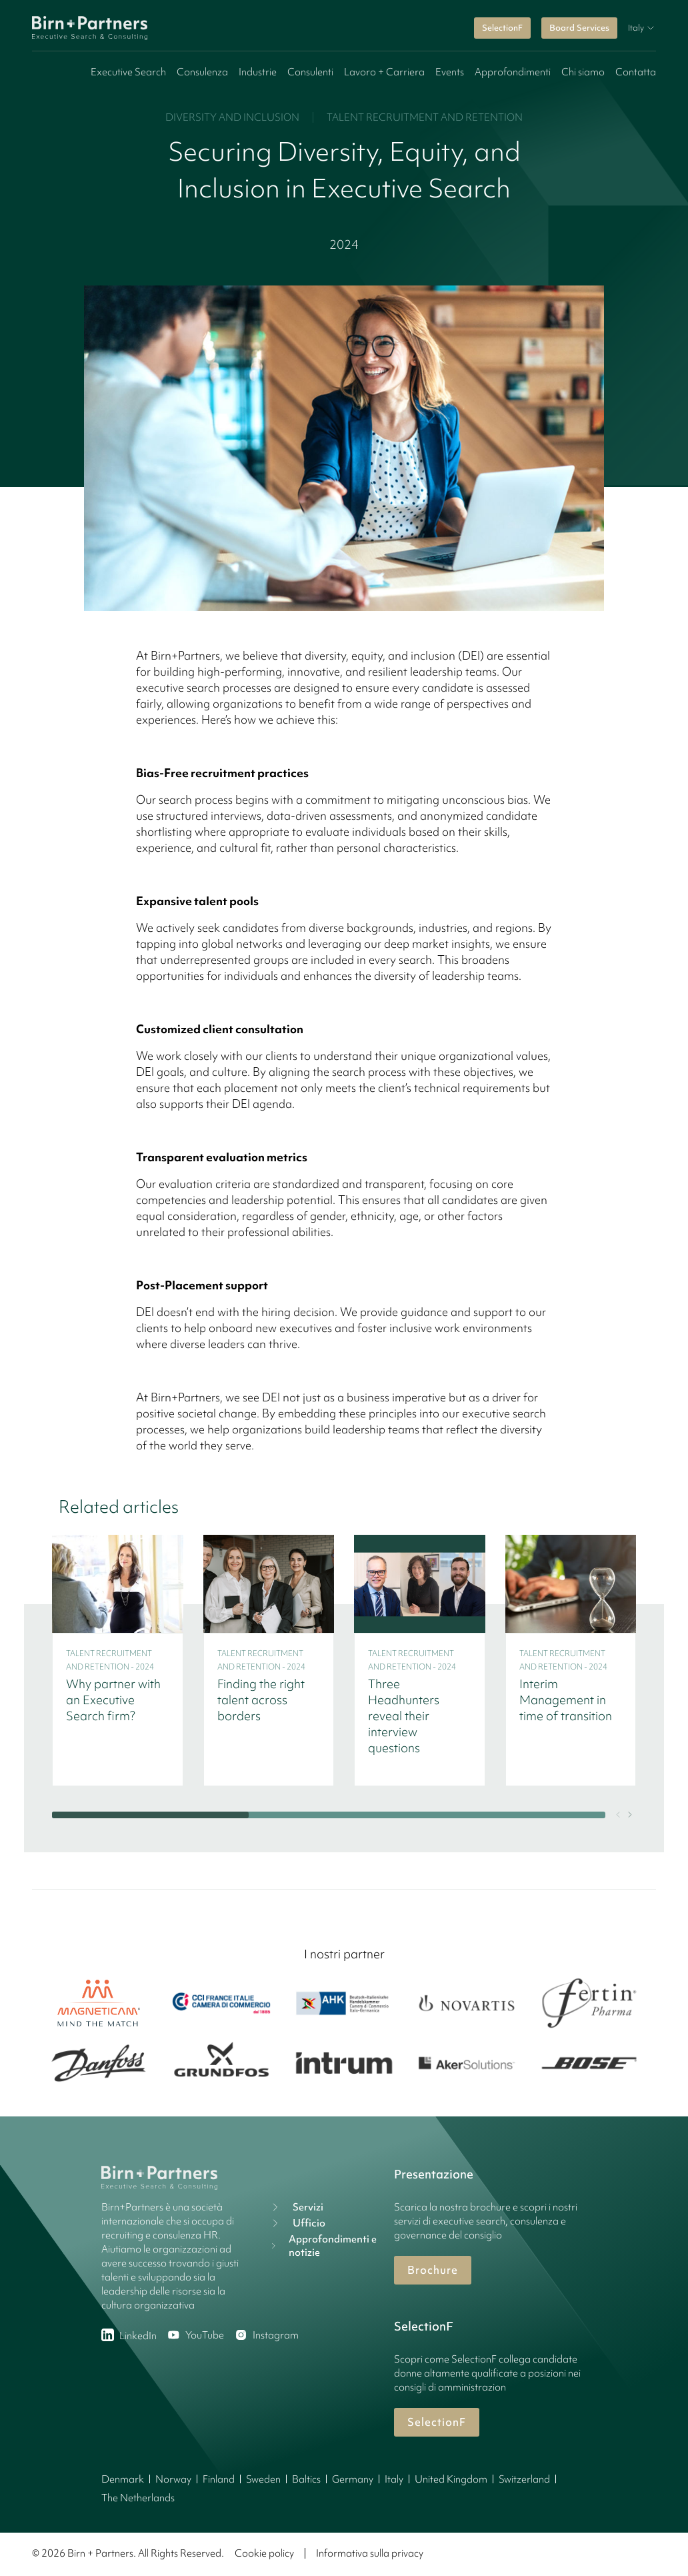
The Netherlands (138, 2498)
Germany (352, 2479)
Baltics (306, 2479)
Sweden (263, 2479)
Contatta (635, 72)
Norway (173, 2479)
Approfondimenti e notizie (323, 2245)
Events (449, 72)
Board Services (579, 27)
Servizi (296, 2207)
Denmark (122, 2479)
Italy (394, 2479)
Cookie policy (264, 2553)
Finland (219, 2479)
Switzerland (524, 2479)
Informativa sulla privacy (369, 2553)
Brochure (432, 2270)
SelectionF (502, 27)
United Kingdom (451, 2479)
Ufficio (297, 2223)
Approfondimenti (513, 72)
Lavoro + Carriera (384, 72)
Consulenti (310, 72)
